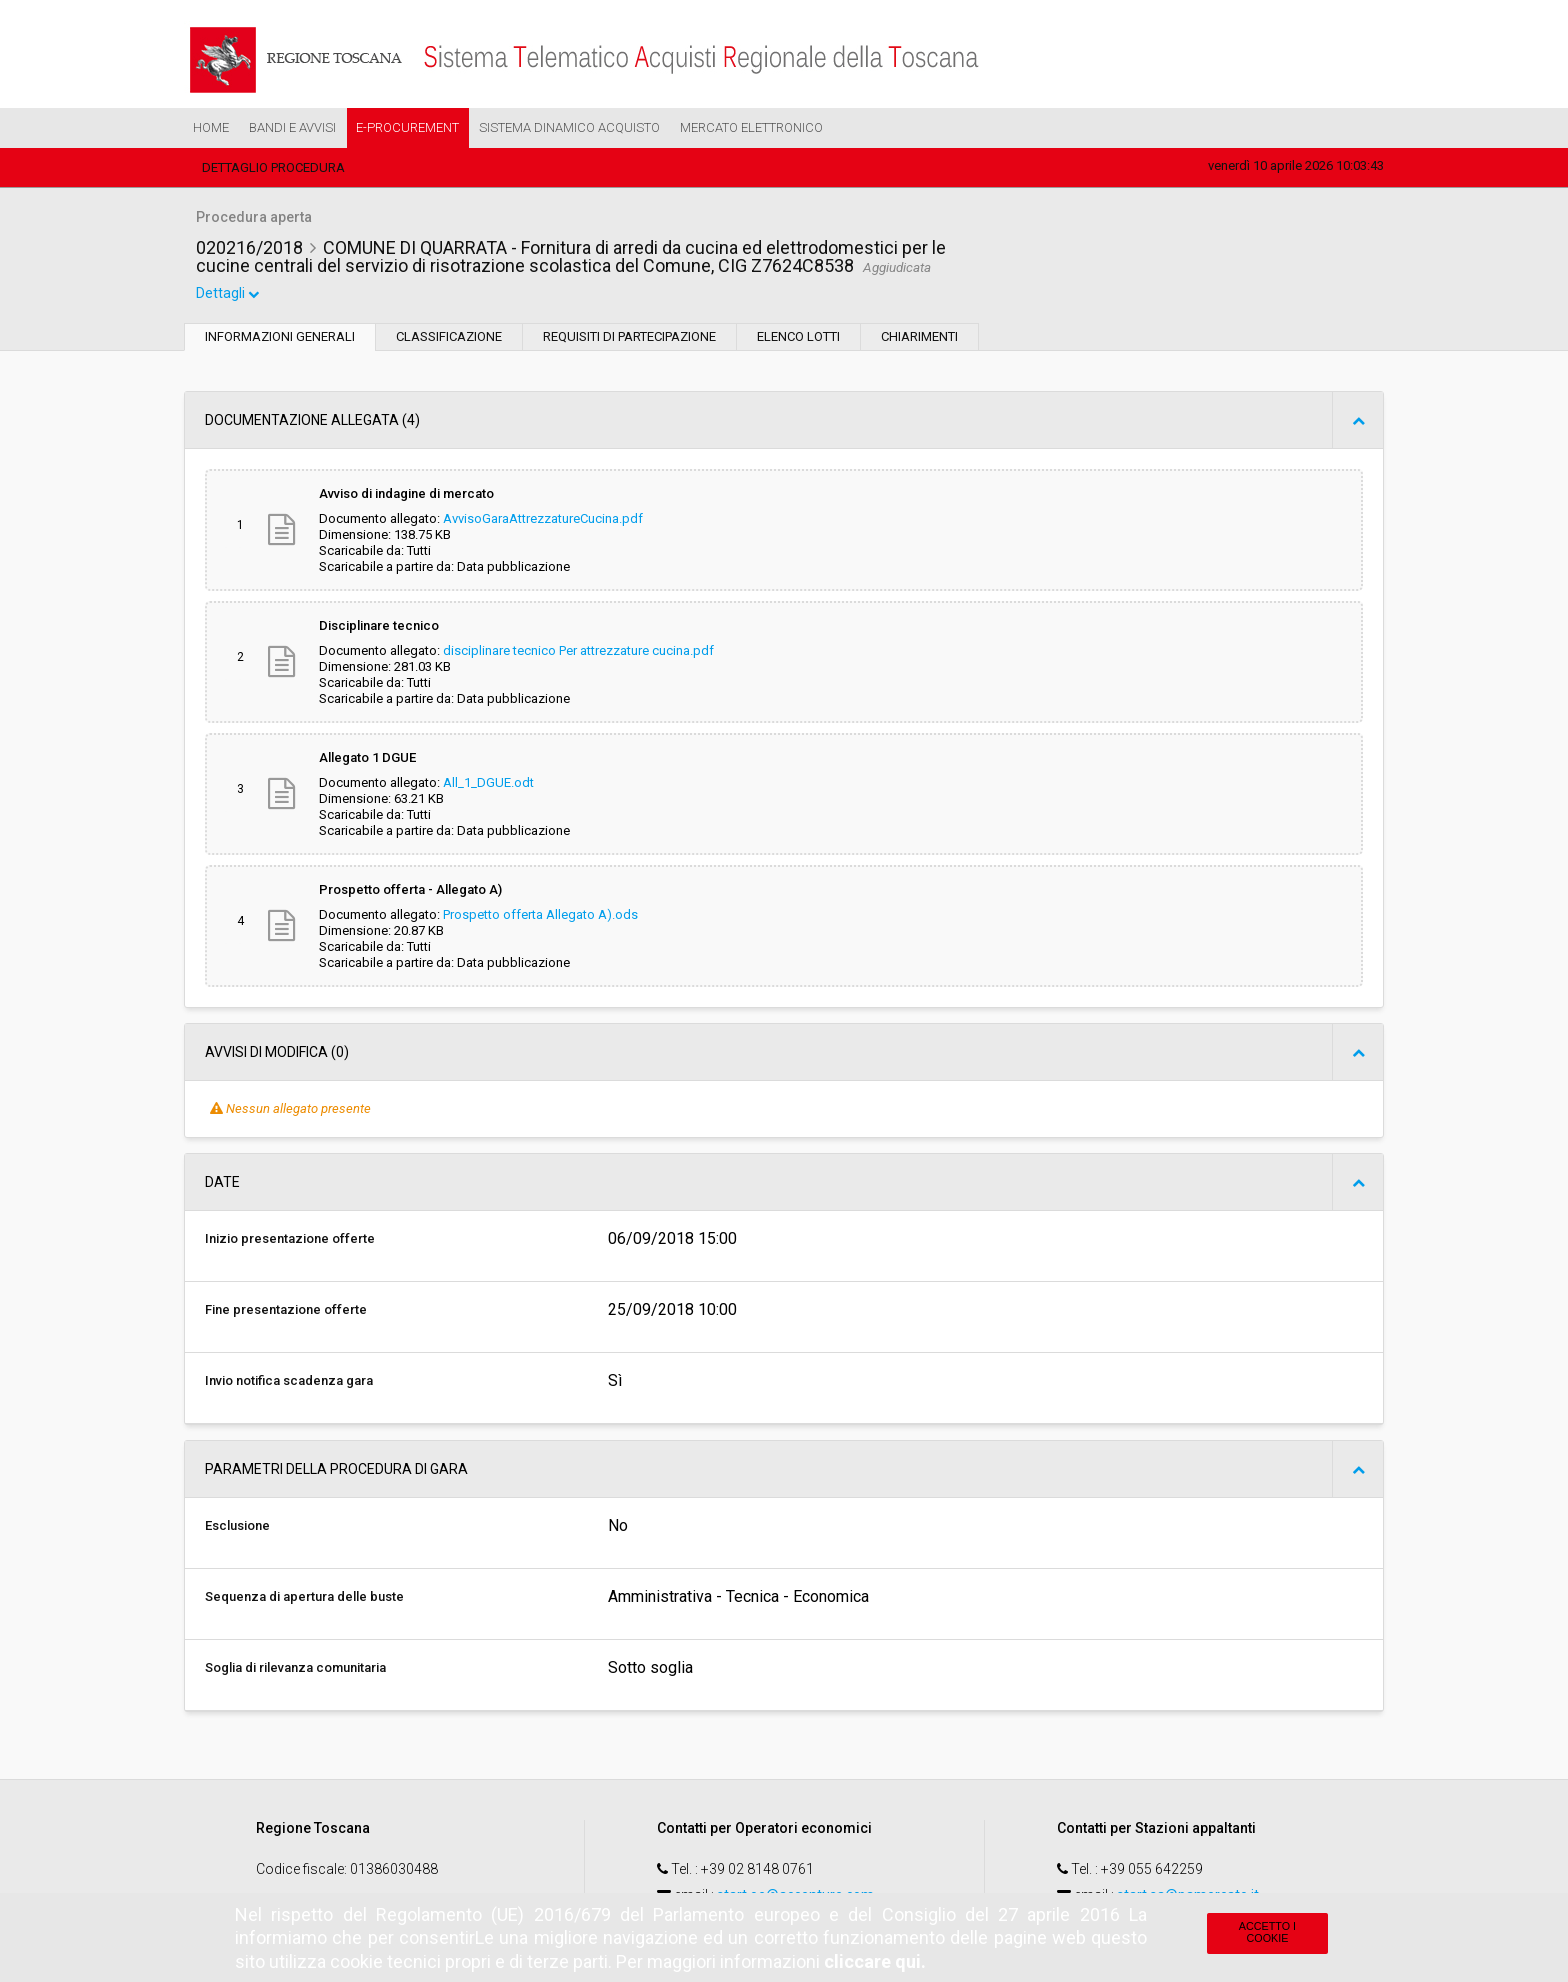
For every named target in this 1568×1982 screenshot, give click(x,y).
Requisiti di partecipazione (629, 338)
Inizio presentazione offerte (290, 1240)
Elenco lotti (798, 338)
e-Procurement (407, 127)
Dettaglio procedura (273, 167)
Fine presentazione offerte (286, 1311)
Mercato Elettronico (751, 127)
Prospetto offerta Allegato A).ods (540, 916)
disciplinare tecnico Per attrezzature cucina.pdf (578, 652)
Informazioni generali (280, 338)
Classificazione (449, 338)
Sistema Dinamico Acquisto (569, 127)
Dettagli (229, 296)
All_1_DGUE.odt (488, 784)
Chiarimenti (919, 338)
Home (211, 127)
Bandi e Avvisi (292, 127)
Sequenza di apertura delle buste (304, 1598)
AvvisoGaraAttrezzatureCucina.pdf (543, 520)
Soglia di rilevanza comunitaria (295, 1669)
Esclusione (237, 1527)
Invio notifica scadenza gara (289, 1382)
